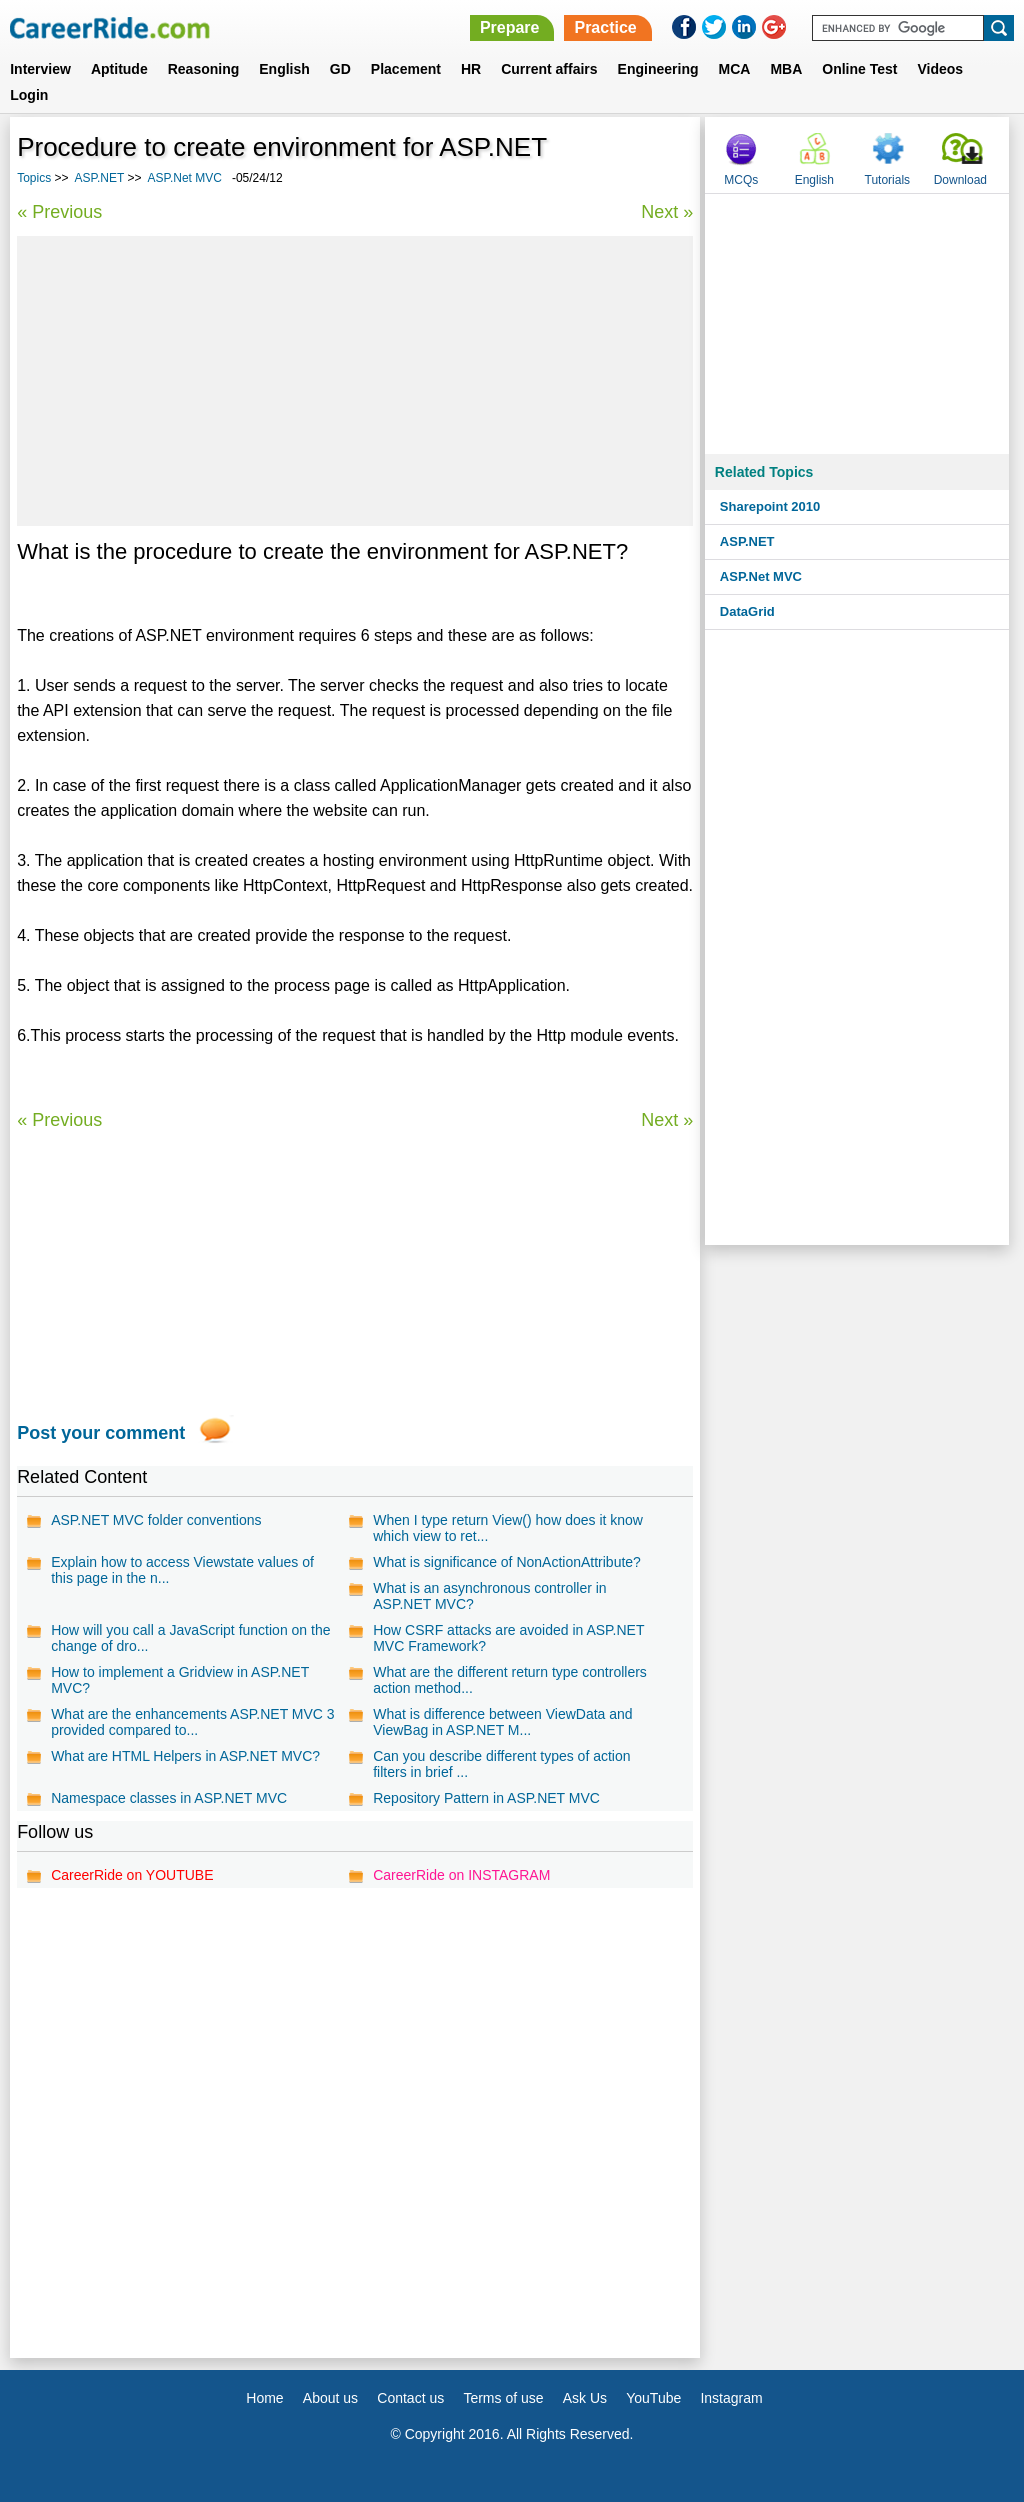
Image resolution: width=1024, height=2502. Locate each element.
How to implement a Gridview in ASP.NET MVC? (180, 1680)
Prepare (510, 27)
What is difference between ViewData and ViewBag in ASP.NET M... (502, 1722)
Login (29, 95)
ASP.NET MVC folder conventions (156, 1520)
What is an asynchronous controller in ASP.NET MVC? (489, 1596)
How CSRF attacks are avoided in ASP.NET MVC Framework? (508, 1638)
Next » (667, 212)
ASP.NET (100, 178)
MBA (786, 69)
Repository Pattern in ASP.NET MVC (486, 1798)
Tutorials (888, 180)
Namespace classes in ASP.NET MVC (169, 1798)
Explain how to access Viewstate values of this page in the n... (182, 1570)
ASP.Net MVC (184, 178)
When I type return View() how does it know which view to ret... (508, 1528)
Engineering (658, 69)
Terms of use (503, 2398)
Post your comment (101, 1433)
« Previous (59, 212)
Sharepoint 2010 (770, 506)
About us (330, 2398)
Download (960, 180)
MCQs (741, 180)
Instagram (731, 2398)
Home (264, 2398)
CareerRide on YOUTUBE (132, 1875)
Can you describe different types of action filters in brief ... (501, 1764)
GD (340, 69)
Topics (34, 178)
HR (471, 69)
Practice (605, 27)
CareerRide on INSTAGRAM (461, 1875)
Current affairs (549, 69)
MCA (735, 69)
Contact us (410, 2398)
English (284, 69)
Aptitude (119, 69)
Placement (406, 69)
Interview (40, 69)
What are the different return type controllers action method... (510, 1680)
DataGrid (747, 611)
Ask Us (585, 2398)
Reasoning (204, 69)
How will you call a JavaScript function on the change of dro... (190, 1638)
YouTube (653, 2398)
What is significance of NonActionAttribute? (507, 1562)
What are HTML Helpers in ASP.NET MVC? (185, 1756)
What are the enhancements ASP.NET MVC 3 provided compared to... (193, 1722)
